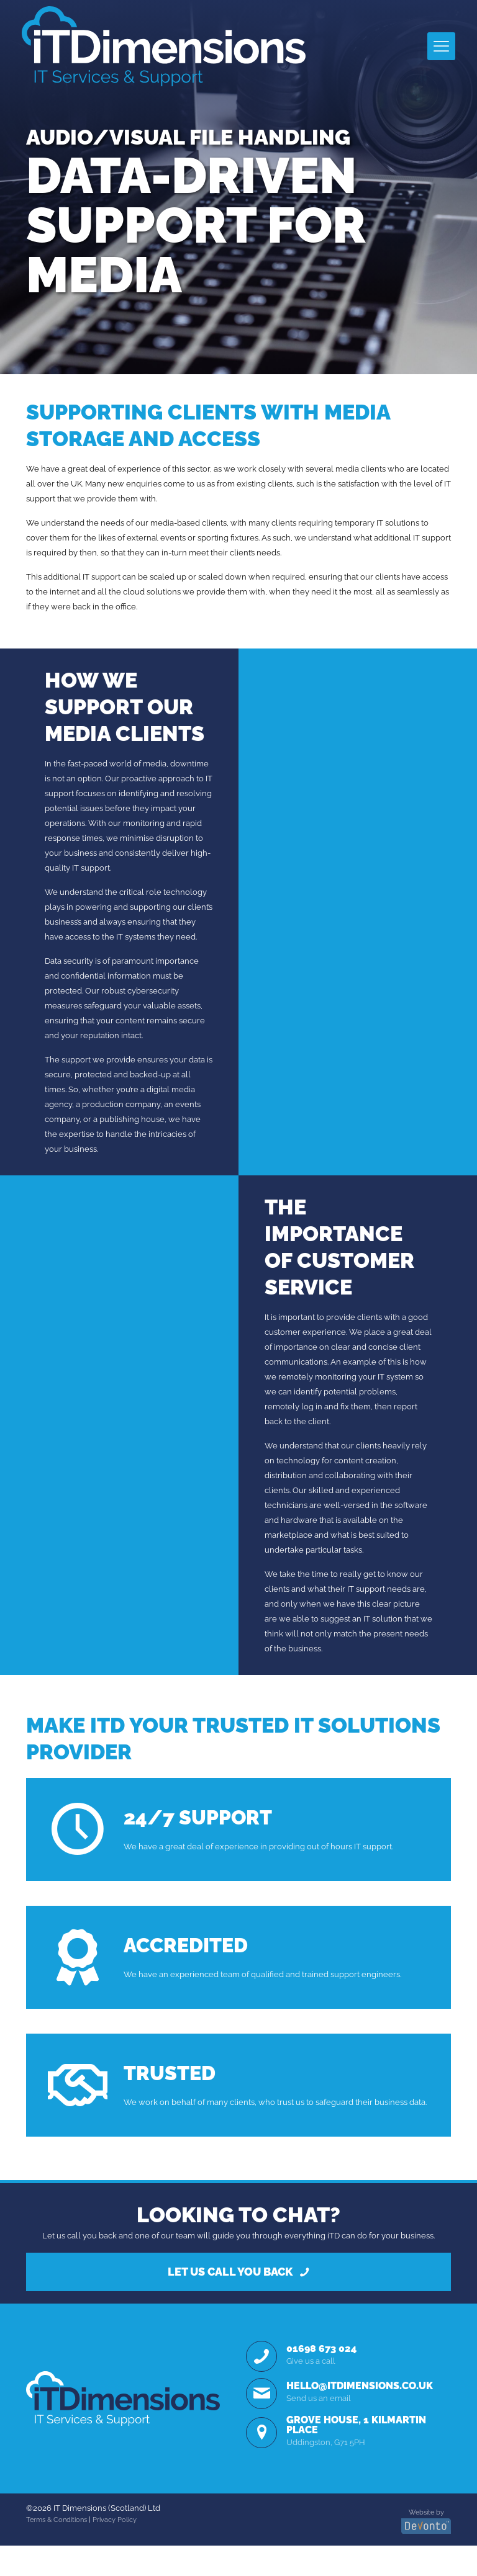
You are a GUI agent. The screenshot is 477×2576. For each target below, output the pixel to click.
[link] (123, 2429)
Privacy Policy (115, 2551)
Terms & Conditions (56, 2551)
